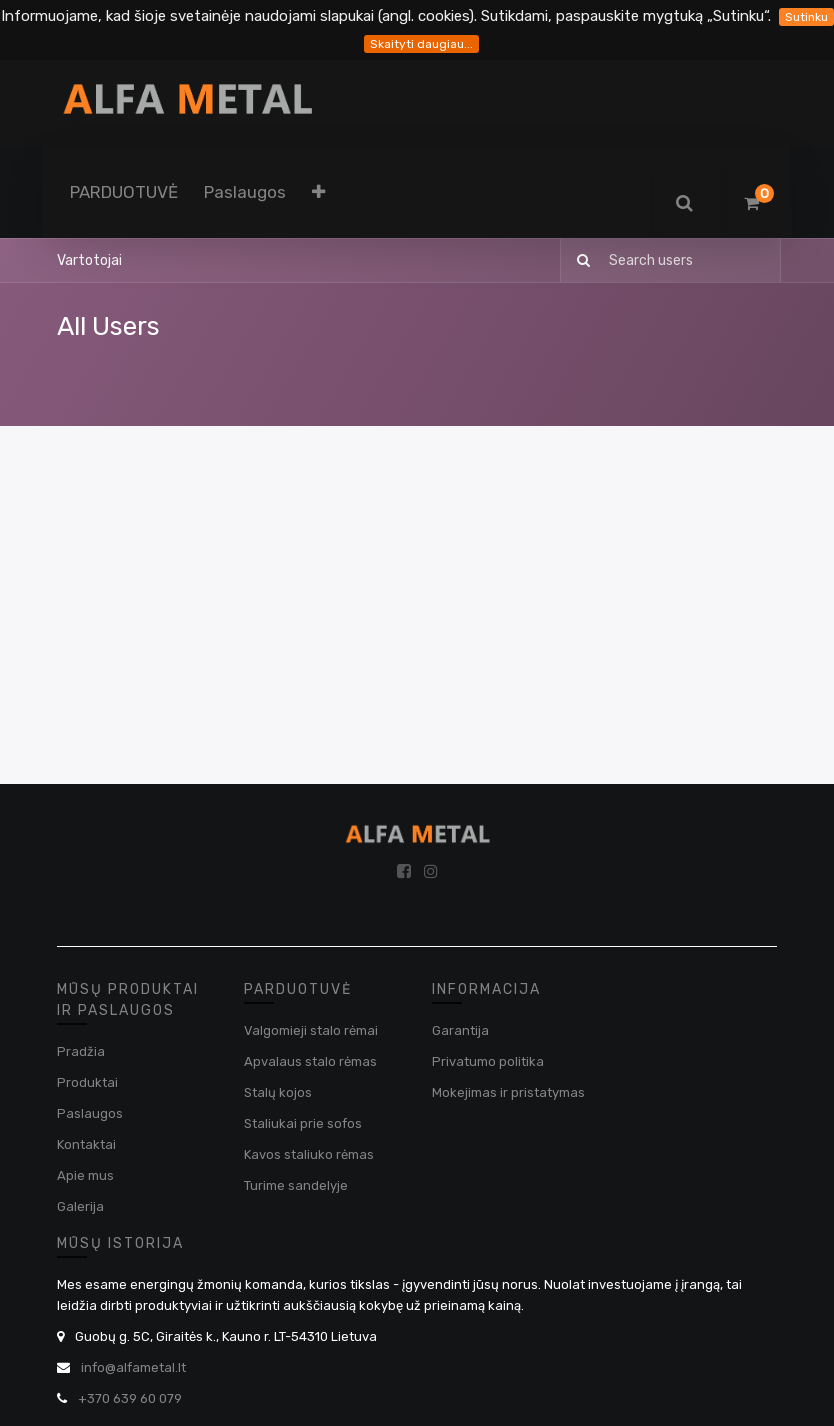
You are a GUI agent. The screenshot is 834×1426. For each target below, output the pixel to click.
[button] (318, 192)
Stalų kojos (278, 1092)
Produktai (87, 1082)
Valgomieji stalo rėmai (311, 1030)
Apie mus (85, 1175)
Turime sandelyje (296, 1185)
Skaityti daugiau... (421, 44)
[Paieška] (577, 260)
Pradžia (81, 1051)
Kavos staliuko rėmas (309, 1154)
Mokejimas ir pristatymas (508, 1092)
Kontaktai (86, 1144)
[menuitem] (124, 192)
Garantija (460, 1030)
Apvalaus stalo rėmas (310, 1061)
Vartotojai (89, 260)
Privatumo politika (488, 1061)
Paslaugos (90, 1113)
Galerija (80, 1206)
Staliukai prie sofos (303, 1123)
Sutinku (806, 17)
